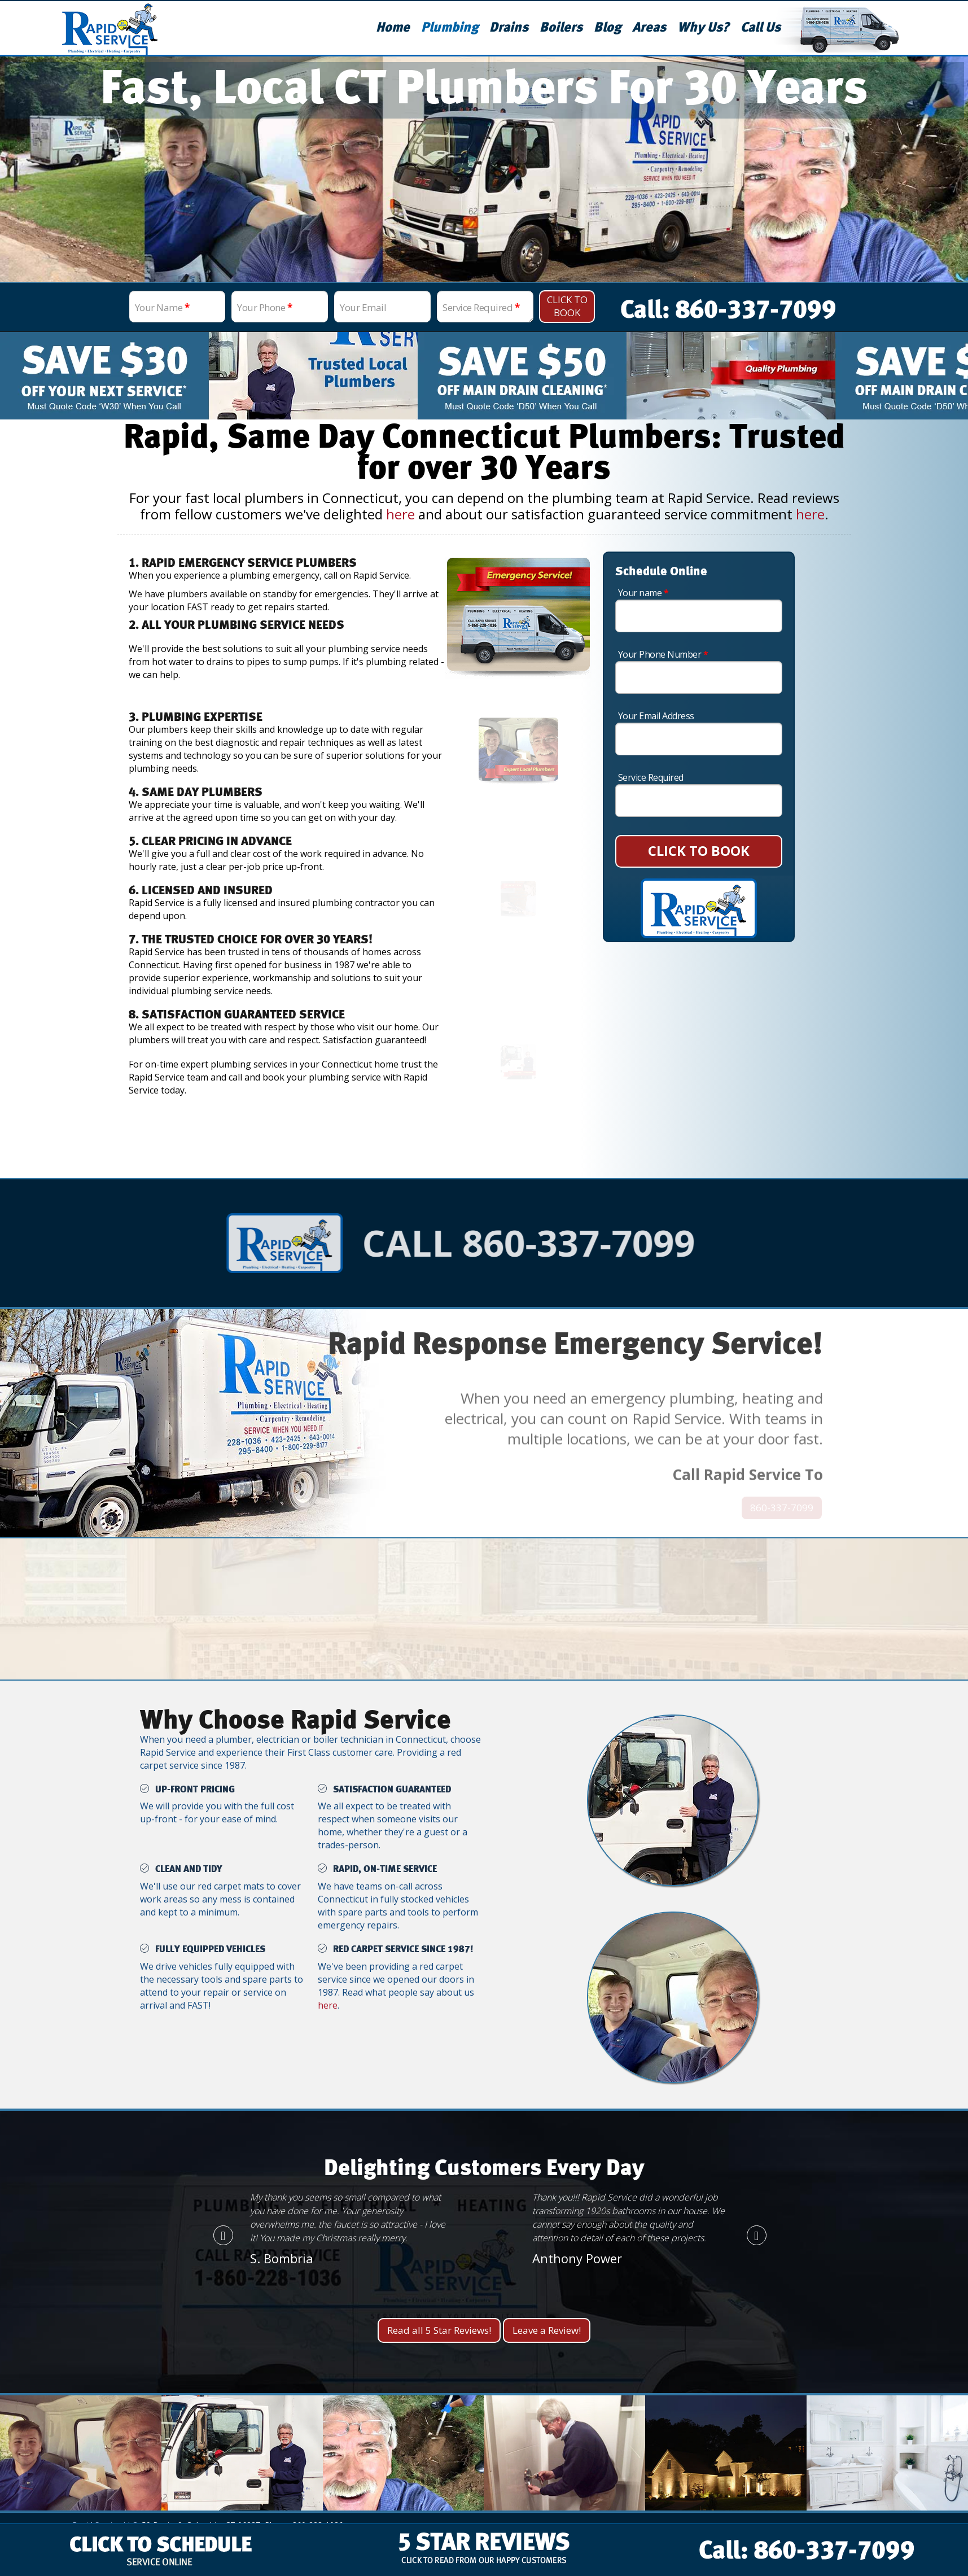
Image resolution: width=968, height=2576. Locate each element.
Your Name (162, 307)
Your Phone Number (663, 654)
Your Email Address (656, 716)
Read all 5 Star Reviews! (439, 2330)
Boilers (561, 27)
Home (393, 27)
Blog (607, 27)
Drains (508, 27)
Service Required (481, 307)
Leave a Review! (547, 2330)
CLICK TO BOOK (699, 850)
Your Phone (264, 307)
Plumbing (449, 27)
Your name (643, 593)
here (400, 514)
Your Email (363, 307)
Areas (649, 27)
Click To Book (567, 306)
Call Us (761, 27)
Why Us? (703, 27)
